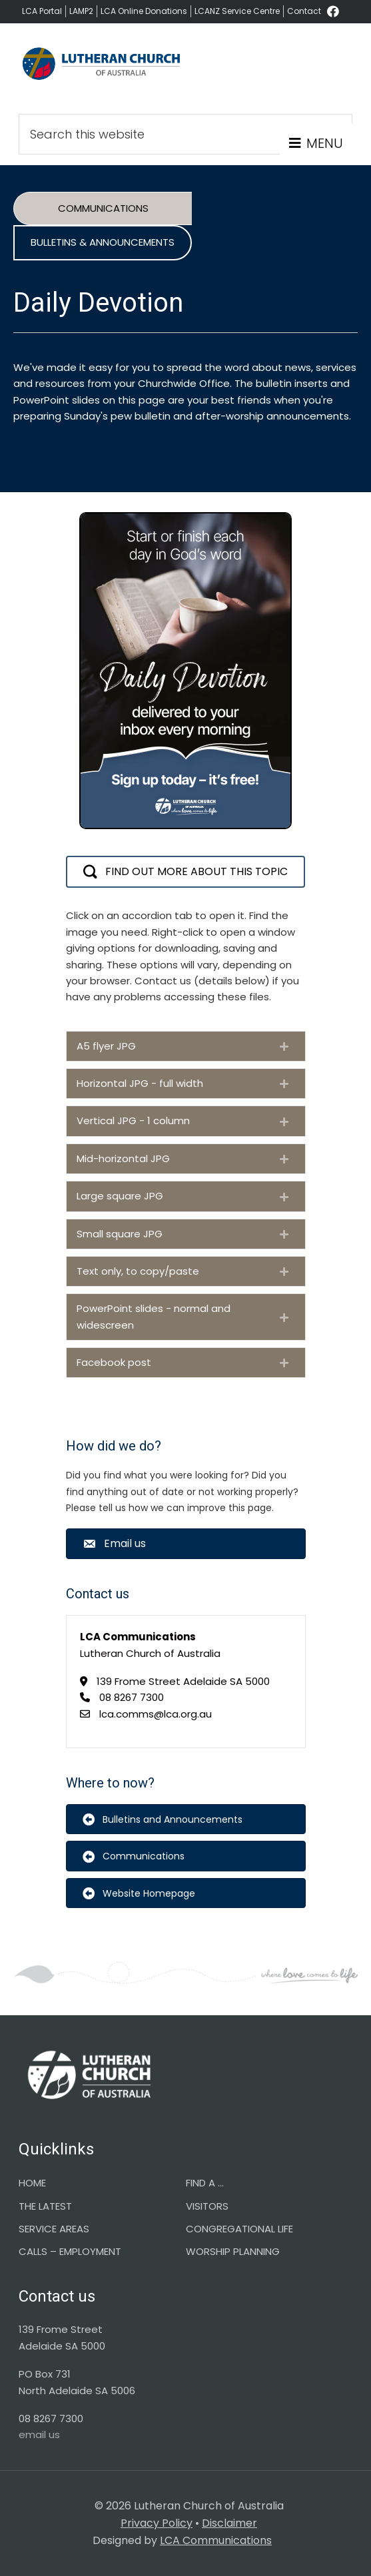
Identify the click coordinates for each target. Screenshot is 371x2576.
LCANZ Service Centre (237, 11)
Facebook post (114, 1362)
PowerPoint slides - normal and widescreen (153, 1316)
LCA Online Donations (144, 11)
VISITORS (207, 2206)
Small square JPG (120, 1234)
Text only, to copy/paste (138, 1271)
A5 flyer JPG (106, 1046)
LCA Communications (216, 2540)
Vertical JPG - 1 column (133, 1120)
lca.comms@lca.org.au (155, 1714)
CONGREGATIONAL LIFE (239, 2229)
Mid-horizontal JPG (123, 1158)
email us (39, 2434)
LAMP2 (81, 11)
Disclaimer (229, 2523)
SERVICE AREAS (54, 2229)
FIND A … (205, 2183)
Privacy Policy (156, 2523)
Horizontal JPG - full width (140, 1083)
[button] (185, 872)
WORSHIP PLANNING (233, 2251)
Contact (304, 11)
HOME (32, 2183)
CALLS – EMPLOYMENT (70, 2251)
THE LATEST (45, 2206)
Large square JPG (120, 1196)
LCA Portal (42, 11)
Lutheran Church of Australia (102, 70)
